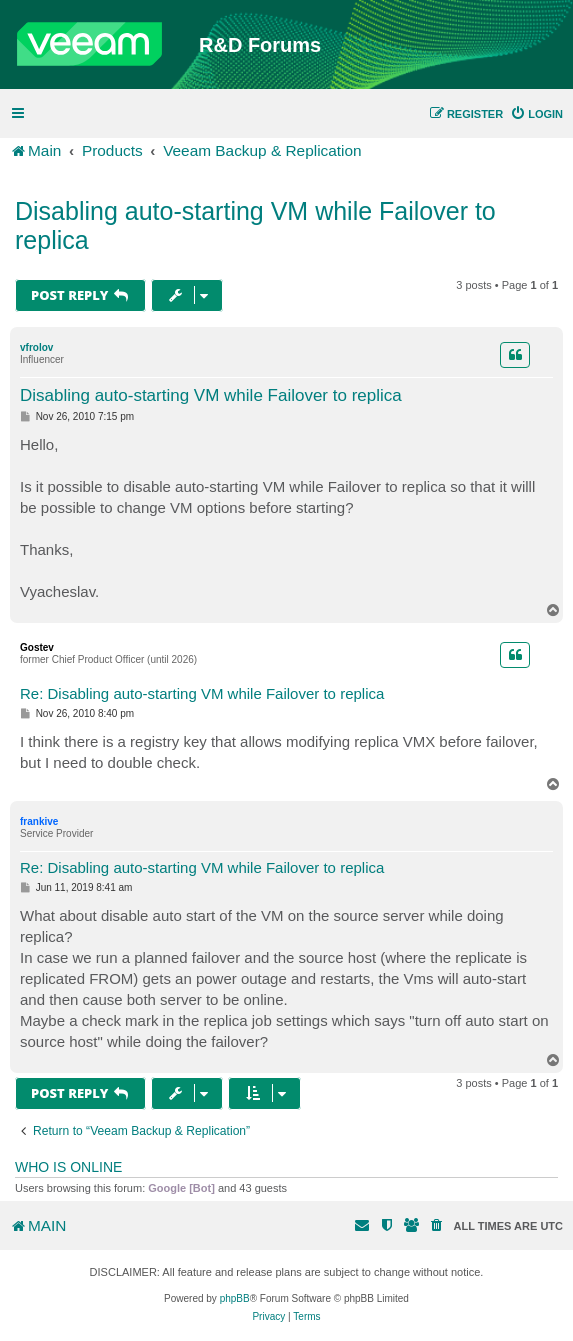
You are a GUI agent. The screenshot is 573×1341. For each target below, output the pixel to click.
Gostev (37, 647)
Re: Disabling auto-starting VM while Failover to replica (202, 693)
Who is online (68, 1167)
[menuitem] (536, 114)
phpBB (235, 1298)
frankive (39, 821)
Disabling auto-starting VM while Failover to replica (255, 225)
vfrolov (36, 347)
